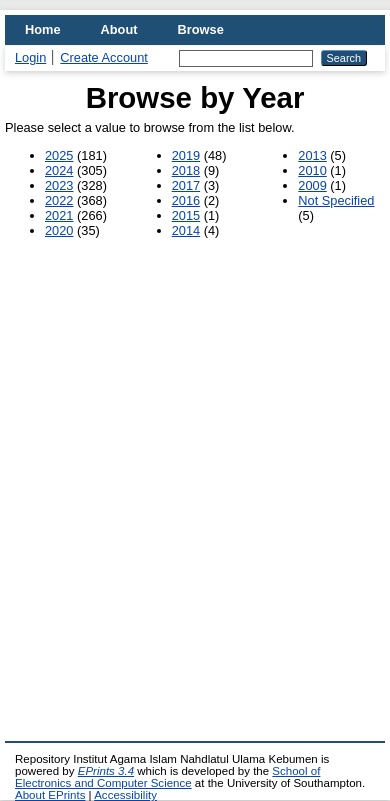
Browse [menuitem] (201, 29)
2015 (186, 215)
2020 (59, 230)
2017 (186, 185)
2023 (59, 185)
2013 (312, 155)
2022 (59, 200)
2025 (59, 155)
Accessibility (125, 795)
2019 (186, 155)
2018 (186, 170)
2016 (186, 200)
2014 (186, 230)
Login (30, 57)
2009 (312, 185)
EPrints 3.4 (106, 771)
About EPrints (50, 795)
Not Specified (336, 200)
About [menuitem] (119, 29)
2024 (59, 170)
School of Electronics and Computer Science (167, 777)
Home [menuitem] (43, 29)
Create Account (104, 57)
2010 (312, 170)
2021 (59, 215)
